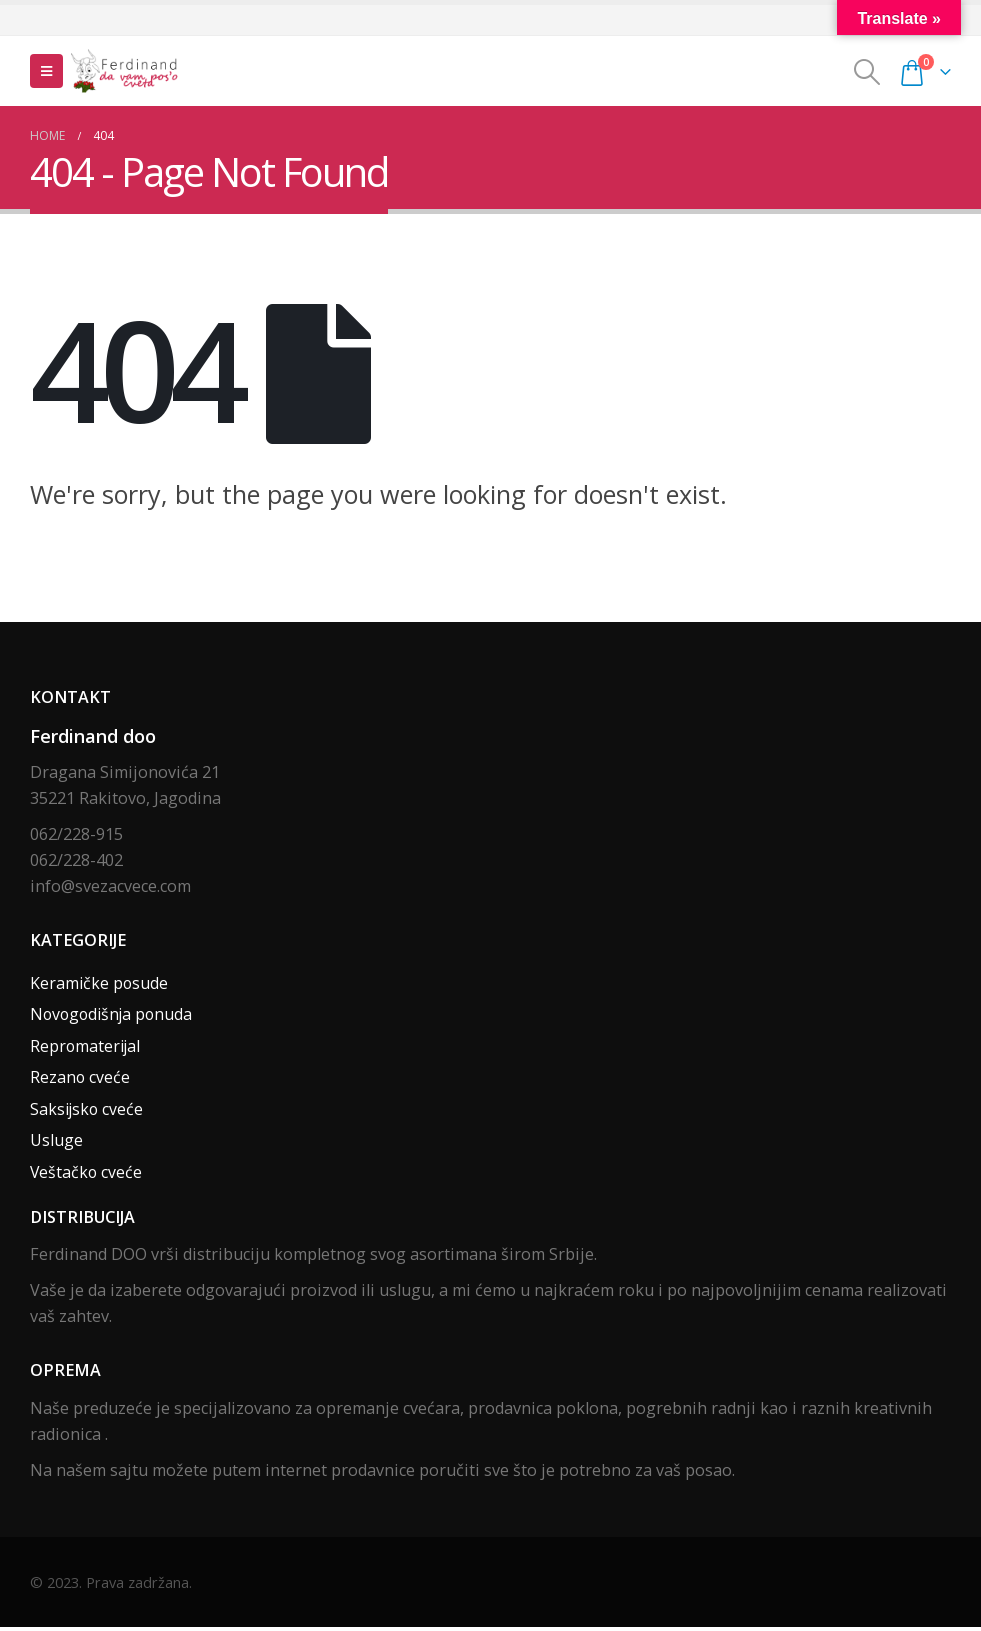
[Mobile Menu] (46, 71)
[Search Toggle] (867, 71)
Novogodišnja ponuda (114, 1016)
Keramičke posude (100, 984)
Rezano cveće (80, 1080)
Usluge (57, 1144)
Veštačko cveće (87, 1176)
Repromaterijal (87, 1048)
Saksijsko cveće (88, 1112)
